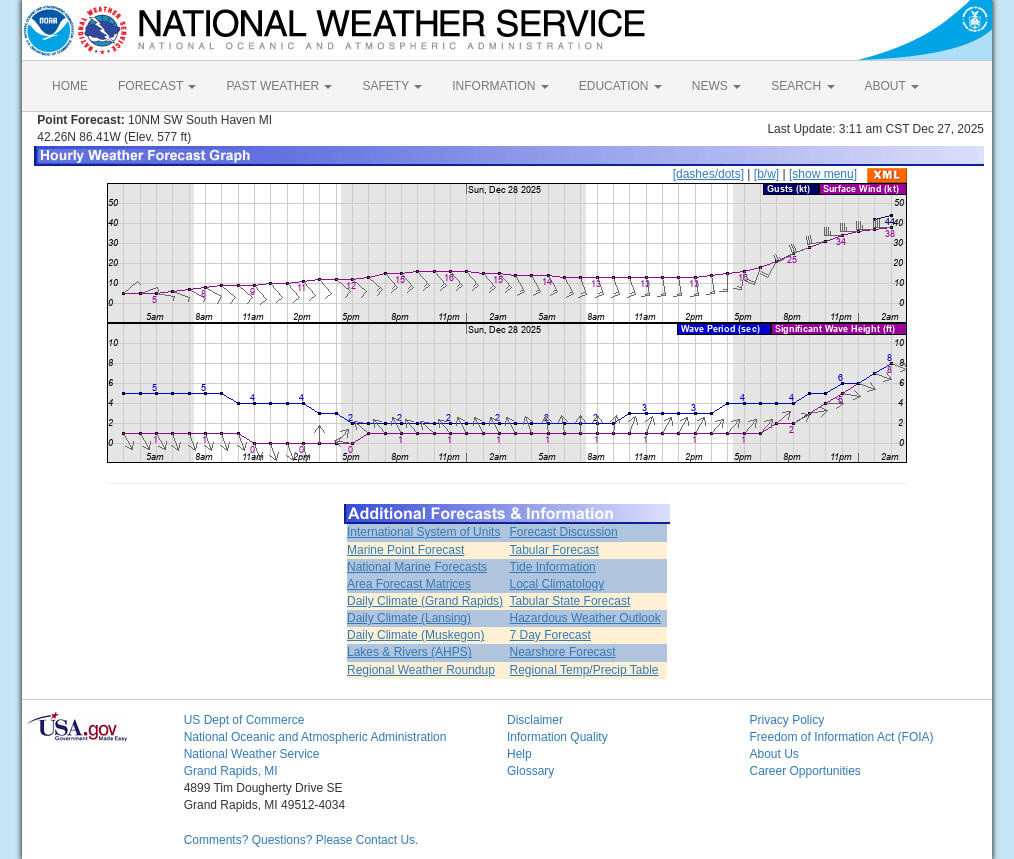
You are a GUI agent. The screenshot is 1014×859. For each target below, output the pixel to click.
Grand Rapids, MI (231, 771)
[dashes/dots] (708, 174)
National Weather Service (252, 754)
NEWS (716, 86)
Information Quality (557, 737)
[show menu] (823, 174)
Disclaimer (535, 720)
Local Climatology (557, 584)
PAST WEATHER (279, 86)
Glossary (530, 771)
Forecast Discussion (564, 532)
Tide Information (553, 567)
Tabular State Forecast (570, 601)
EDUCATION (620, 86)
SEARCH (802, 86)
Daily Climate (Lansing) (409, 618)
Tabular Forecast (554, 550)
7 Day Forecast (550, 635)
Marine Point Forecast (405, 550)
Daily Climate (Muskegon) (415, 635)
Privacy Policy (786, 720)
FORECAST (157, 86)
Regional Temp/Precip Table (584, 670)
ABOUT (892, 86)
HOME (70, 86)
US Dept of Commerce (244, 720)
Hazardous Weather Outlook (585, 618)
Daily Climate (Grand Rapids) (425, 601)
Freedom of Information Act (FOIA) (841, 737)
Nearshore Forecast (563, 652)
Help (519, 754)
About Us (773, 754)
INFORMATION (500, 86)
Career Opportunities (804, 771)
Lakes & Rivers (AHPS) (409, 652)
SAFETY (392, 86)
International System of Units (423, 532)
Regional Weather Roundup (421, 670)
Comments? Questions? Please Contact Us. (301, 840)
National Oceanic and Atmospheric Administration (315, 737)
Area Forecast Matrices (409, 584)
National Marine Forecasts (417, 567)
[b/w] (766, 174)
